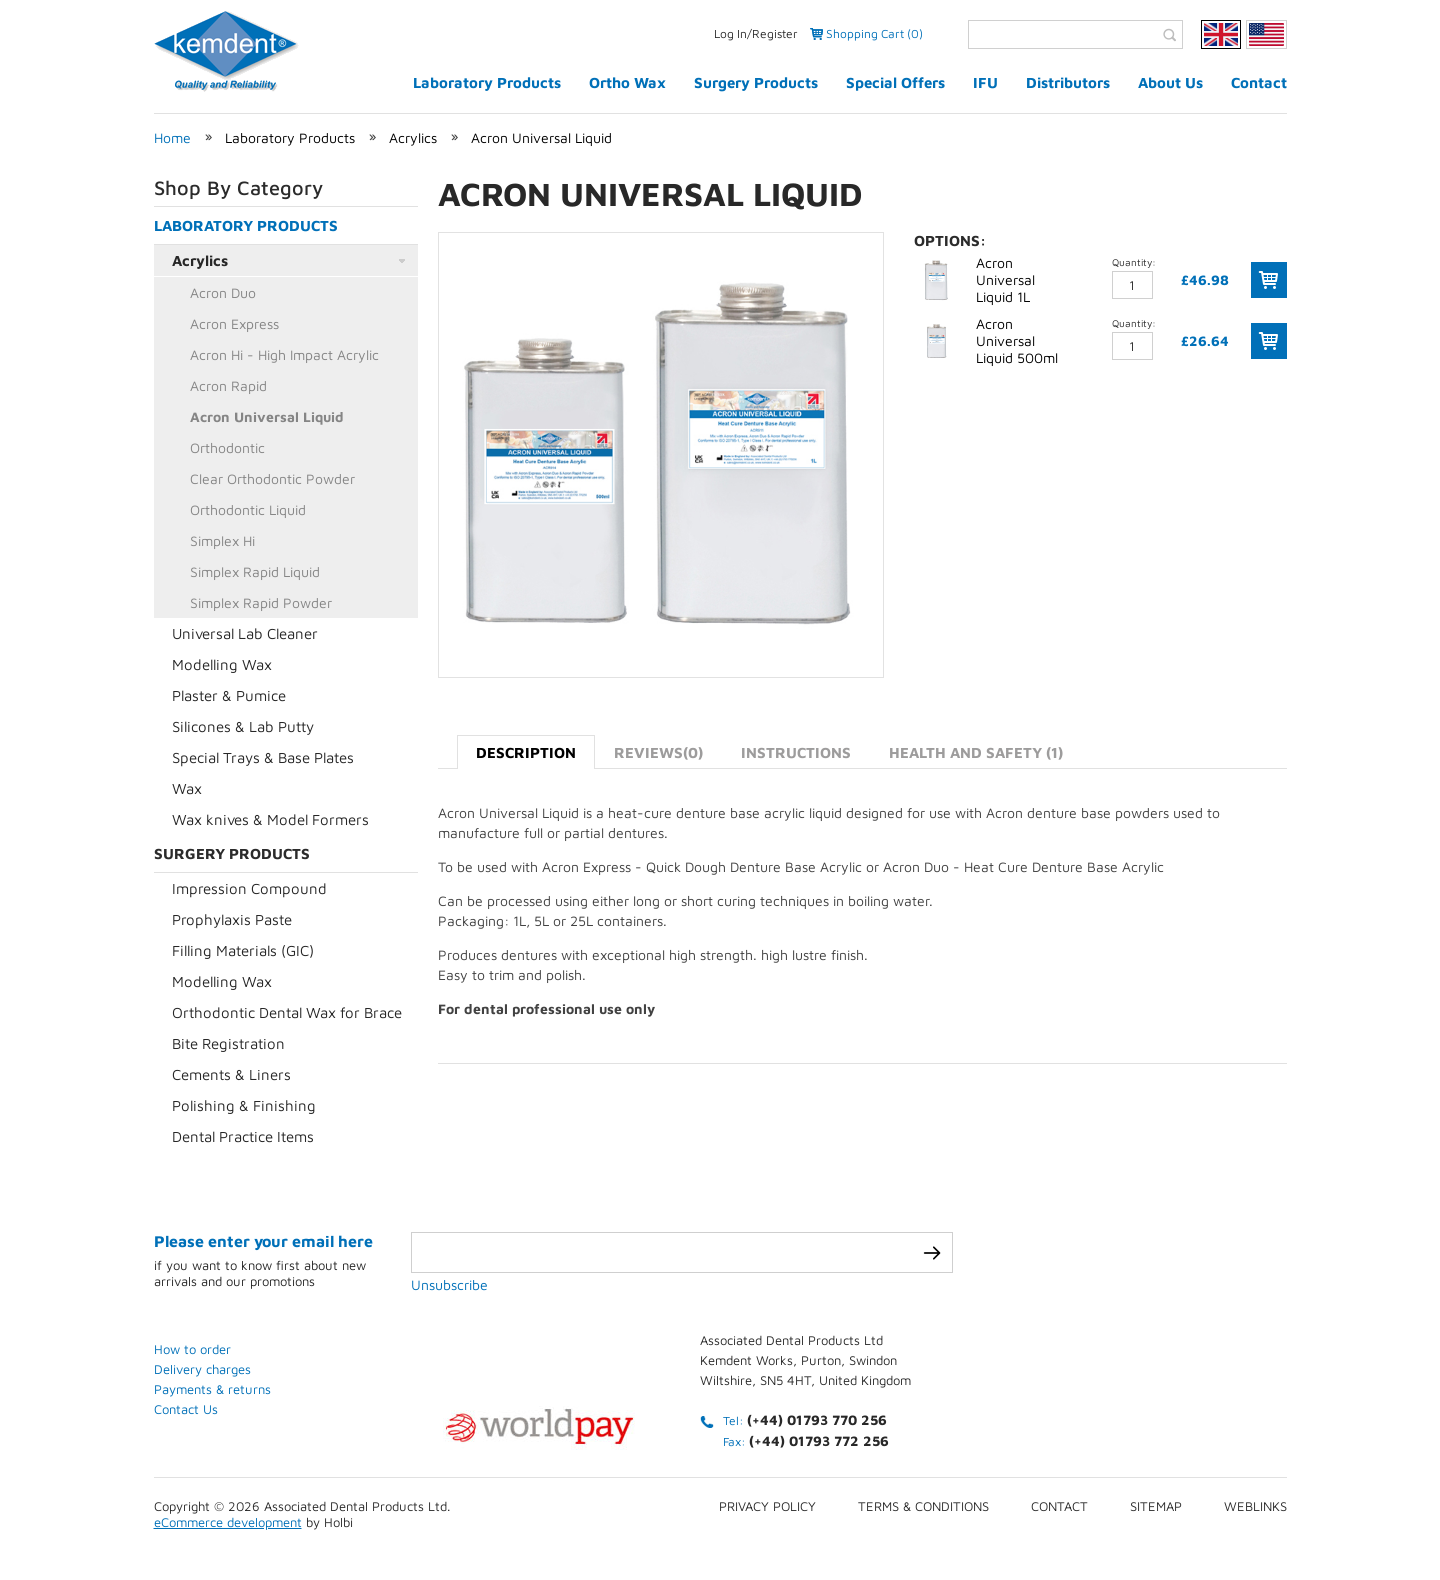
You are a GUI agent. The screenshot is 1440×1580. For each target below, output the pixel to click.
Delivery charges (202, 1369)
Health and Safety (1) (976, 752)
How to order (192, 1349)
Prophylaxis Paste (232, 919)
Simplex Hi (222, 540)
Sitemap (1156, 1506)
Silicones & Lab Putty (243, 726)
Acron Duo (223, 292)
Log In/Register (756, 33)
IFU (985, 82)
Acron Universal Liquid (541, 137)
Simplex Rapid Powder (261, 602)
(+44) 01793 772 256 (819, 1440)
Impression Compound (249, 888)
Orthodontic (227, 447)
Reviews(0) (658, 752)
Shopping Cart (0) (874, 33)
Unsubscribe (449, 1284)
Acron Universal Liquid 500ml (1017, 340)
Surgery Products (756, 82)
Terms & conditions (923, 1506)
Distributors (1068, 82)
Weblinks (1255, 1506)
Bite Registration (228, 1043)
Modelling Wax (222, 664)
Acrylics (413, 137)
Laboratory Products (487, 82)
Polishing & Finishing (244, 1105)
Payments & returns (212, 1389)
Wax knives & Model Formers (270, 819)
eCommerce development (228, 1522)
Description (526, 752)
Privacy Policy (767, 1506)
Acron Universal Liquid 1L (1005, 279)
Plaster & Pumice (229, 695)
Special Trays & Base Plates (263, 757)
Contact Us (186, 1409)
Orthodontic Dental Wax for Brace (287, 1012)
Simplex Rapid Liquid (255, 571)
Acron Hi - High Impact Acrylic (284, 354)
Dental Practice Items (243, 1136)
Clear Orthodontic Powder (272, 478)
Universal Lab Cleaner (245, 633)
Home (172, 137)
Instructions (796, 752)
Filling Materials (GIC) (243, 950)
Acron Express (234, 323)
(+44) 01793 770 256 (817, 1419)
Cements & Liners (231, 1074)
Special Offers (895, 82)
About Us (1170, 82)
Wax (187, 788)
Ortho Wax (627, 82)
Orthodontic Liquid (248, 509)
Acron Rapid (228, 385)
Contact (1259, 82)
